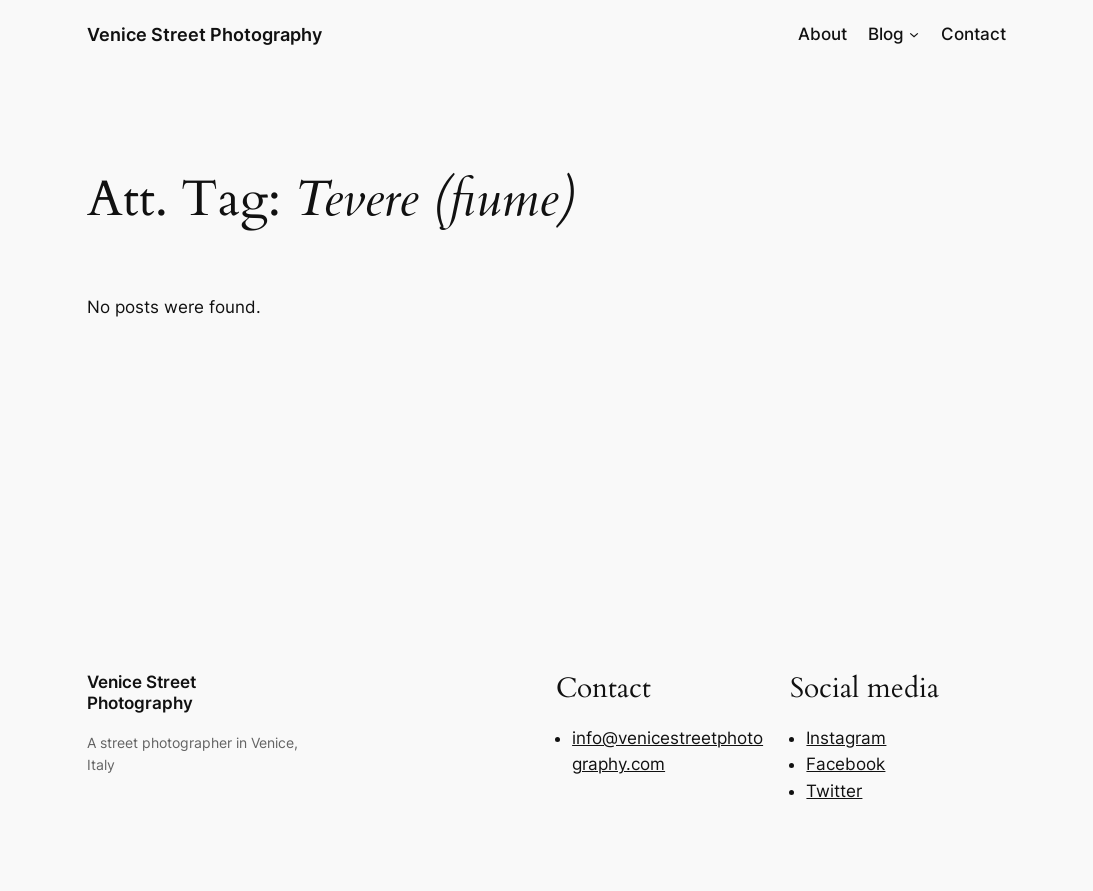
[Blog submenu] (914, 34)
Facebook (845, 764)
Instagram (846, 738)
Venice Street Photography (204, 34)
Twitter (834, 791)
